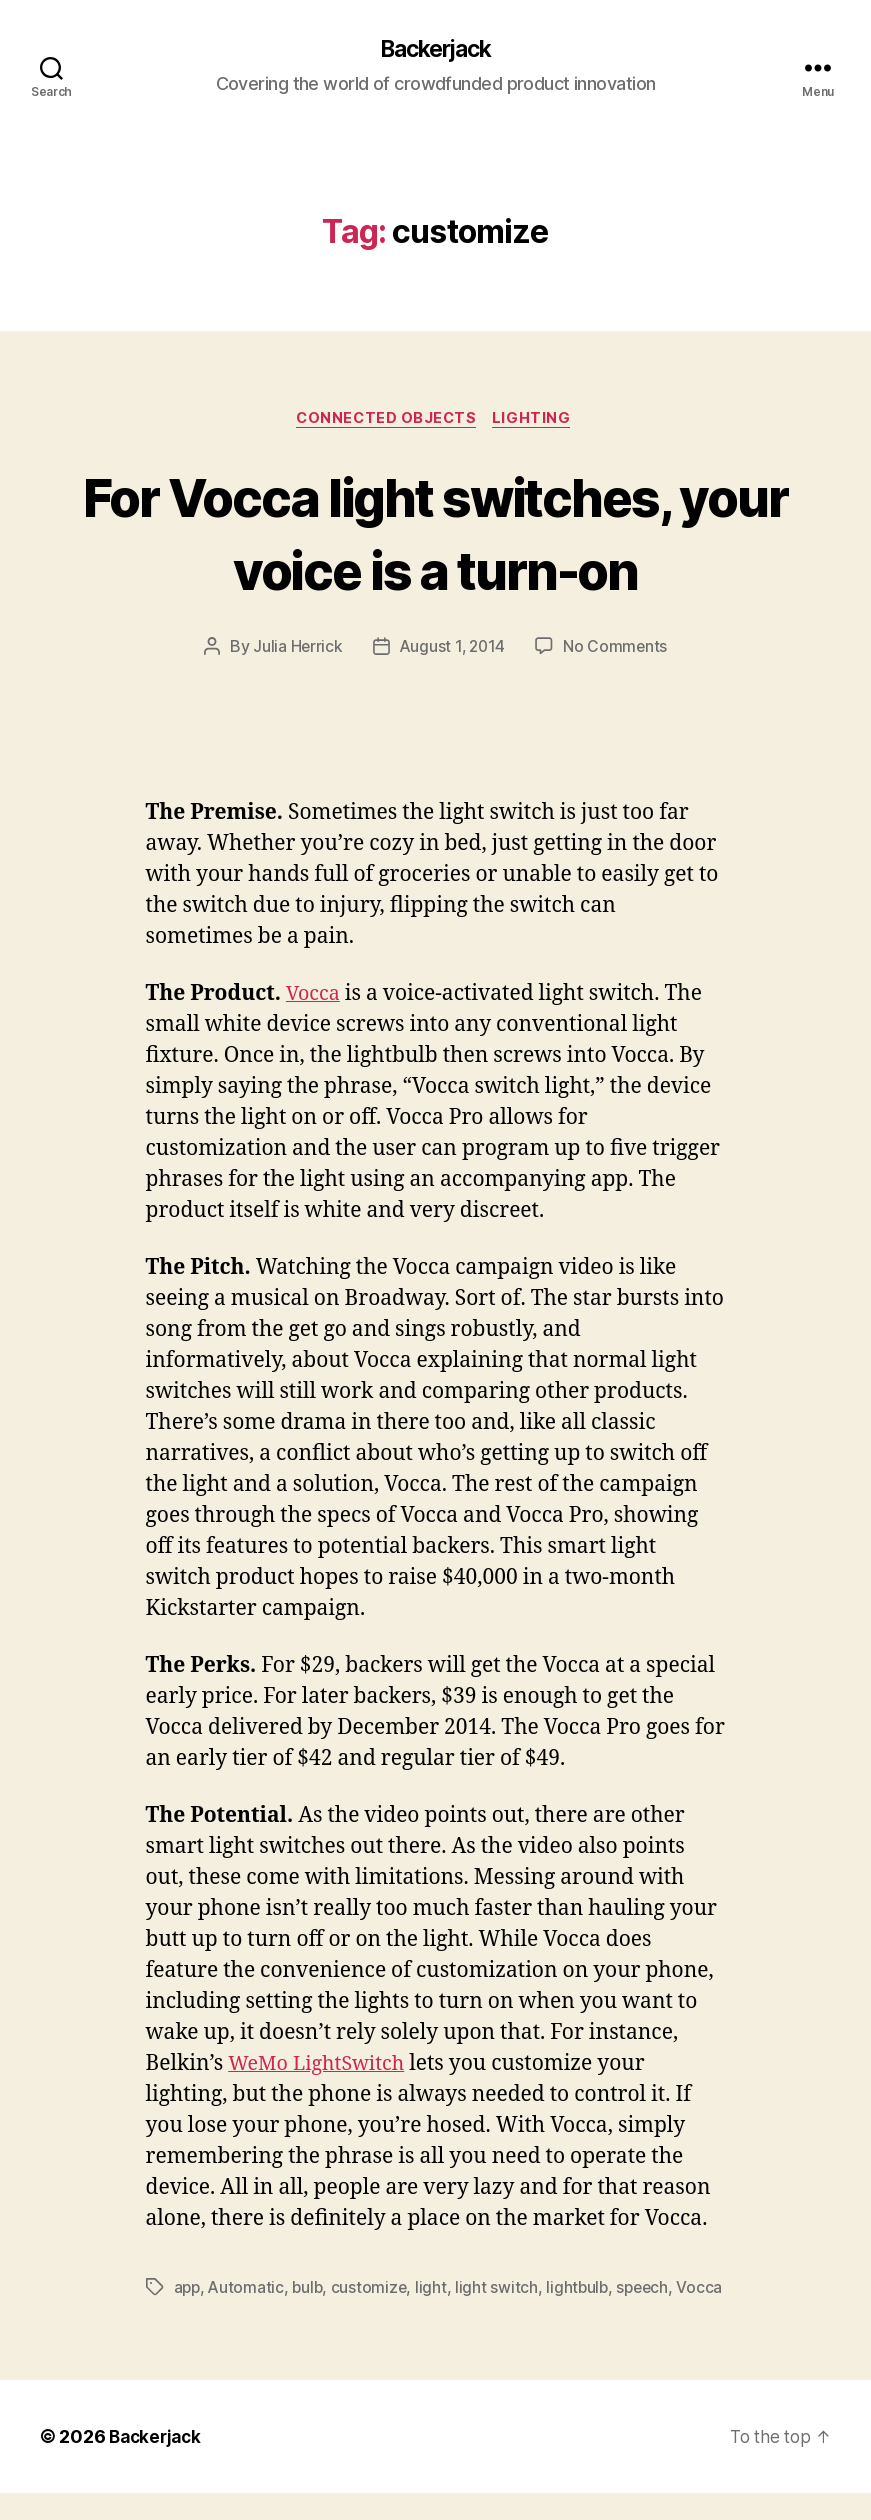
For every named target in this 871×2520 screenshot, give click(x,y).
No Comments (617, 650)
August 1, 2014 (452, 650)
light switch (502, 2291)
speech (651, 2291)
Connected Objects (386, 421)
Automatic (248, 2291)
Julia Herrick (295, 650)
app (188, 2291)
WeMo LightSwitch (322, 2067)
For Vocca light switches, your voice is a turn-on (435, 534)
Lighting (537, 421)
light (437, 2291)
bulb (311, 2291)
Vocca (315, 997)
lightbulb (584, 2291)
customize (374, 2291)
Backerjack (435, 50)
